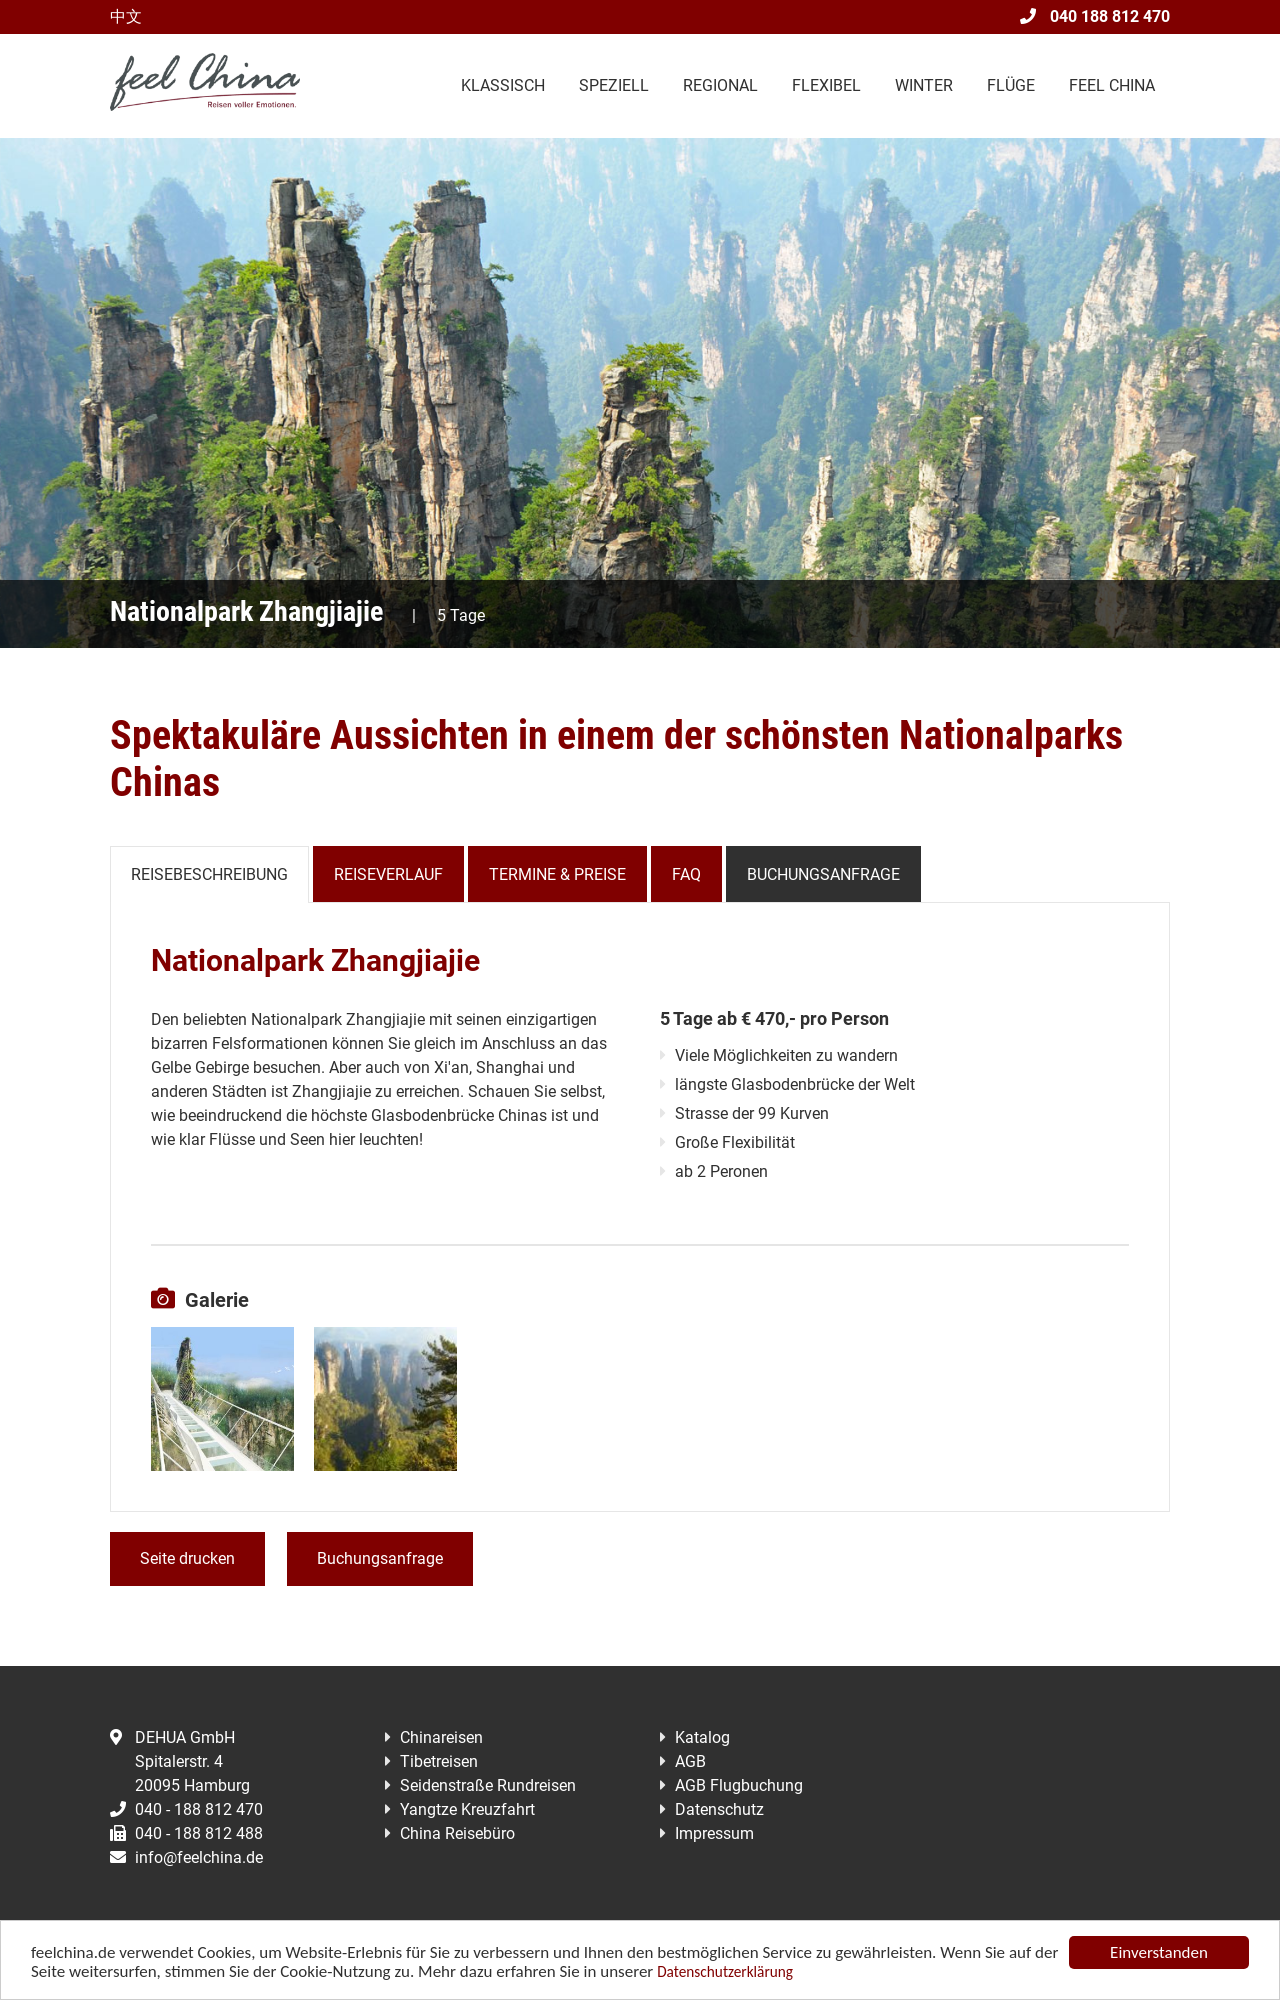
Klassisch (503, 85)
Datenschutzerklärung (725, 1972)
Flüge (1011, 85)
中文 (126, 16)
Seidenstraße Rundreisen (488, 1785)
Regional (720, 85)
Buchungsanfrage (823, 874)
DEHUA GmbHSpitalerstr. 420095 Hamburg (180, 1761)
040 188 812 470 (1095, 16)
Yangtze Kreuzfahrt (467, 1809)
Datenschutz (719, 1809)
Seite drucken (187, 1558)
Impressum (714, 1833)
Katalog (702, 1737)
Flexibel (826, 85)
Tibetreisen (439, 1761)
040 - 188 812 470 (186, 1809)
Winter (924, 85)
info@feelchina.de (186, 1857)
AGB (690, 1761)
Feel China (1112, 85)
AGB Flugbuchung (739, 1785)
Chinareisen (441, 1737)
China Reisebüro (457, 1833)
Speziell (614, 85)
